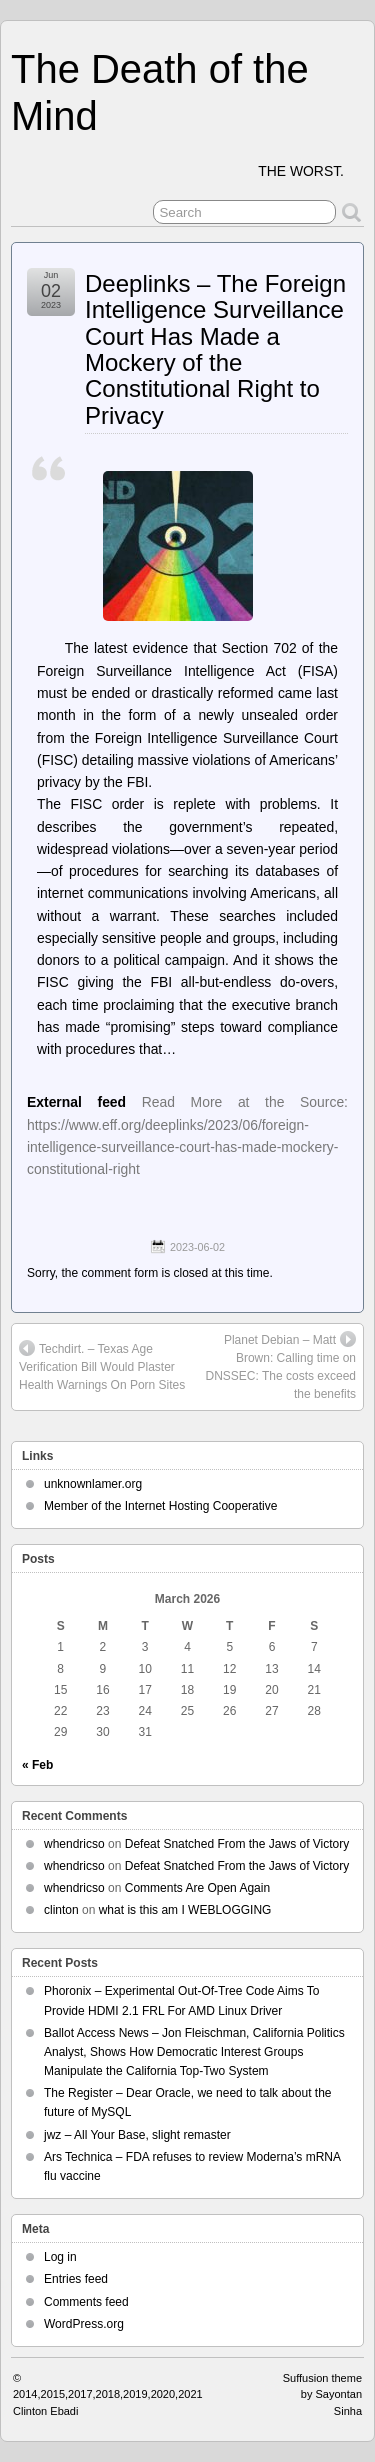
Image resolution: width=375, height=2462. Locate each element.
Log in (60, 2257)
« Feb (37, 1765)
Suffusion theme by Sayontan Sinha (322, 2394)
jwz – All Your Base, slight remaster (137, 2135)
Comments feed (86, 2302)
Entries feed (76, 2279)
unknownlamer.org (93, 1484)
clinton (61, 1910)
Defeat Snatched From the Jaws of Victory (237, 1844)
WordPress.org (84, 2324)
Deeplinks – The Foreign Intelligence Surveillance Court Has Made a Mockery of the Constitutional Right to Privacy (215, 349)
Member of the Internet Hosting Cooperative (160, 1506)
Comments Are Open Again (197, 1888)
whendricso (74, 1844)
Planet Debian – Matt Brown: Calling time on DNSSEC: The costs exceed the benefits (280, 1366)
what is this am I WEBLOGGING (185, 1910)
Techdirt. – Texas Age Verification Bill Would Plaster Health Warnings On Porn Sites (102, 1366)
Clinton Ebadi (45, 2411)
